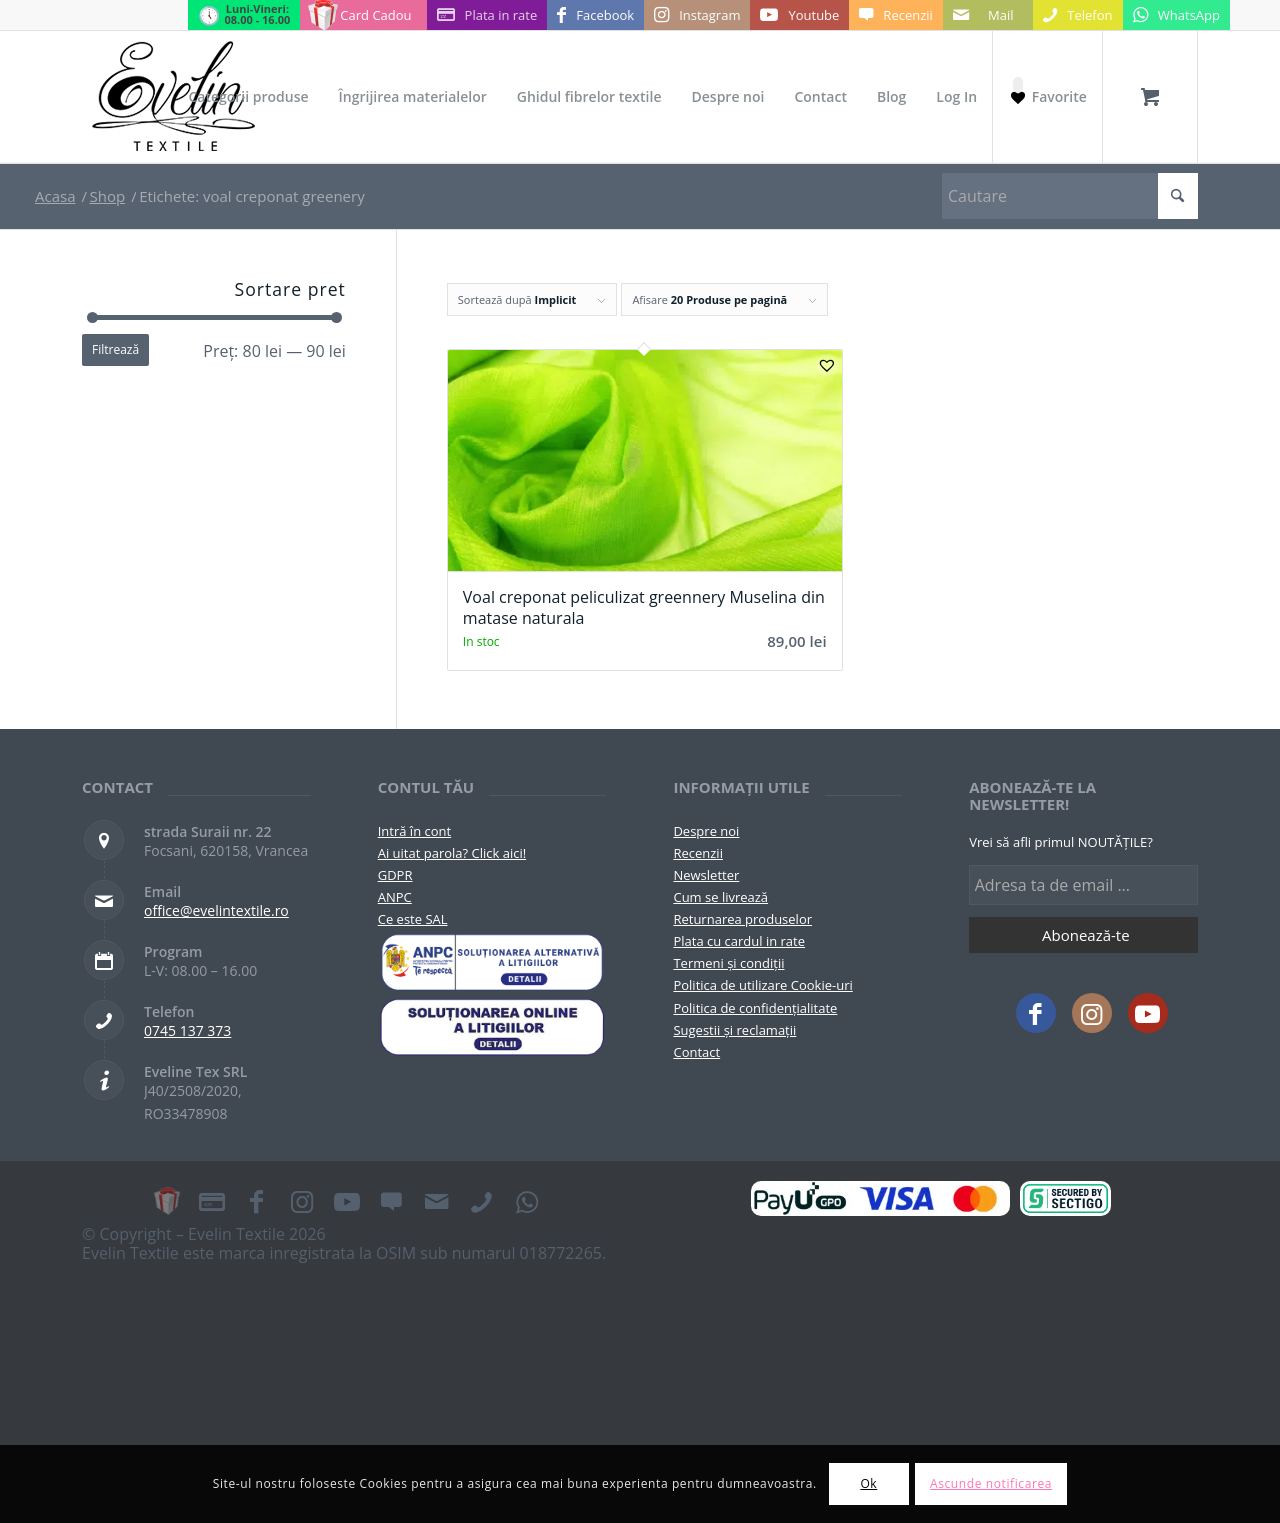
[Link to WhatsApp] (1176, 15)
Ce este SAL (413, 919)
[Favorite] (1047, 97)
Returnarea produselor (742, 919)
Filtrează (115, 349)
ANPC (395, 897)
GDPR (395, 875)
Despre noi (706, 831)
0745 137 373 (187, 1030)
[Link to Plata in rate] (487, 15)
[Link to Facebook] (595, 15)
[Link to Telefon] (1078, 15)
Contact (696, 1052)
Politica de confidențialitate (755, 1008)
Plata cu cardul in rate (739, 941)
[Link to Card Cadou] (363, 15)
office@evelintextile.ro (216, 910)
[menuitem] (248, 97)
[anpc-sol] (492, 1027)
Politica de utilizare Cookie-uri (762, 985)
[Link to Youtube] (799, 15)
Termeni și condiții (728, 963)
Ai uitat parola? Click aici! (452, 853)
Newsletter (706, 875)
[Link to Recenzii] (895, 15)
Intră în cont (414, 831)
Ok (868, 1483)
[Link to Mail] (988, 15)
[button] (827, 365)
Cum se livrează (720, 897)
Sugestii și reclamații (734, 1030)
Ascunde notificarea (991, 1483)
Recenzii (697, 853)
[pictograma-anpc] (492, 962)
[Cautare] (1070, 196)
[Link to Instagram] (697, 15)
